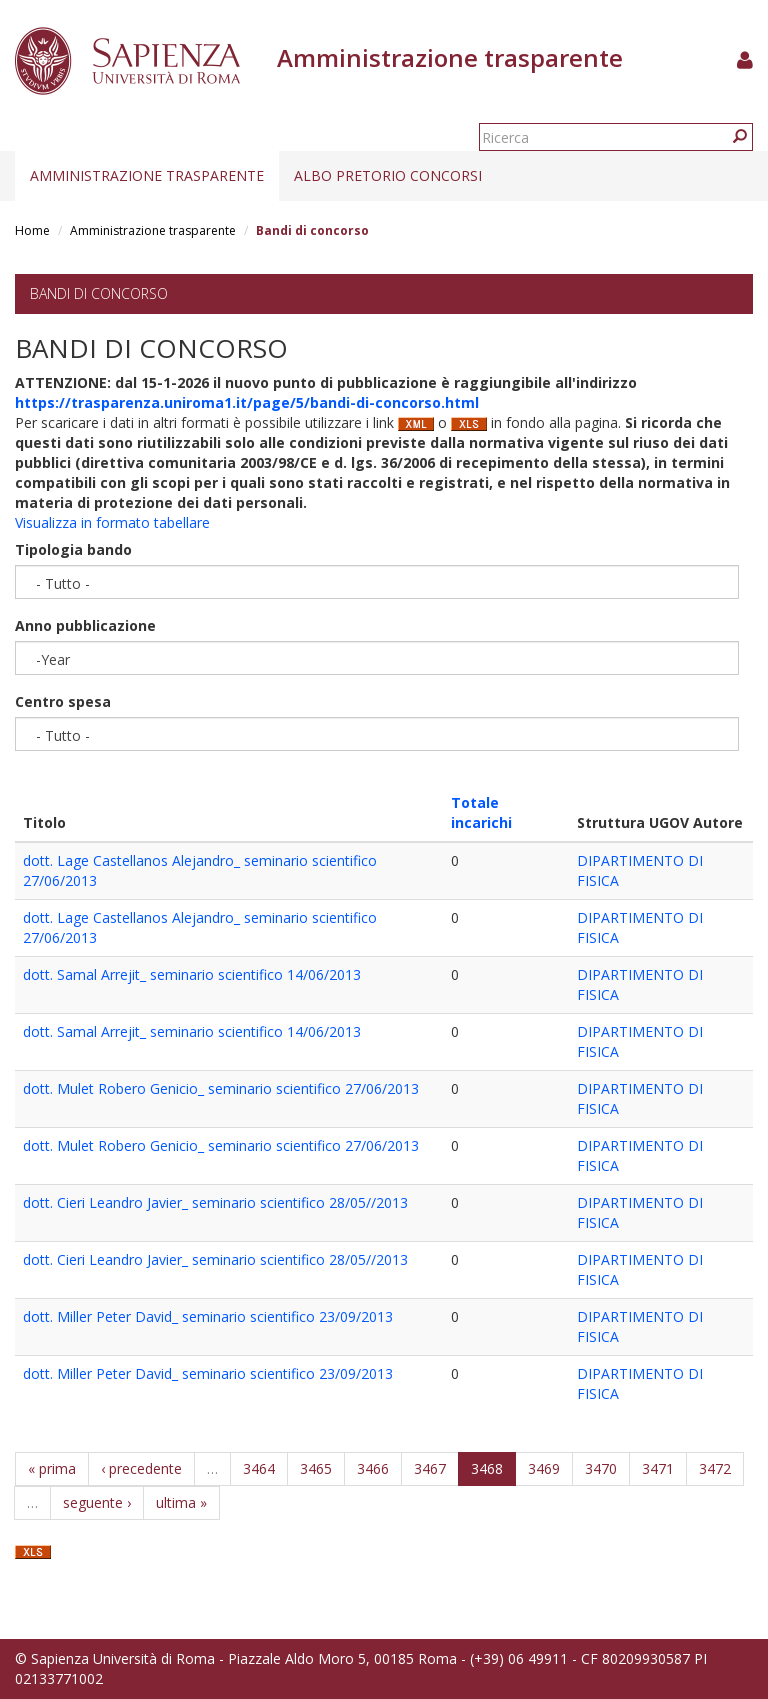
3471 (658, 1468)
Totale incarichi (481, 812)
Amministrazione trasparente (147, 175)
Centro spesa (63, 701)
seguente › (97, 1502)
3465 (316, 1468)
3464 (259, 1468)
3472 (715, 1468)
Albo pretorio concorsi (388, 175)
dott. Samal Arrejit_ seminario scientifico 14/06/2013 (192, 974)
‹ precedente (141, 1468)
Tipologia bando (73, 549)
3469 (544, 1468)
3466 (373, 1468)
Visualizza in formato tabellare (112, 522)
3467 (430, 1468)
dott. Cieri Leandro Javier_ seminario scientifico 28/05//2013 (215, 1202)
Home (32, 230)
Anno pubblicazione (85, 625)
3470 (601, 1468)
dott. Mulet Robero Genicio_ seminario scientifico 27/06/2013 (221, 1088)
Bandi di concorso (99, 293)
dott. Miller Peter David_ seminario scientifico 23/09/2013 (208, 1316)
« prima (52, 1468)
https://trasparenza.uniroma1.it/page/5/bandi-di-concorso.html (247, 402)
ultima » (181, 1502)
